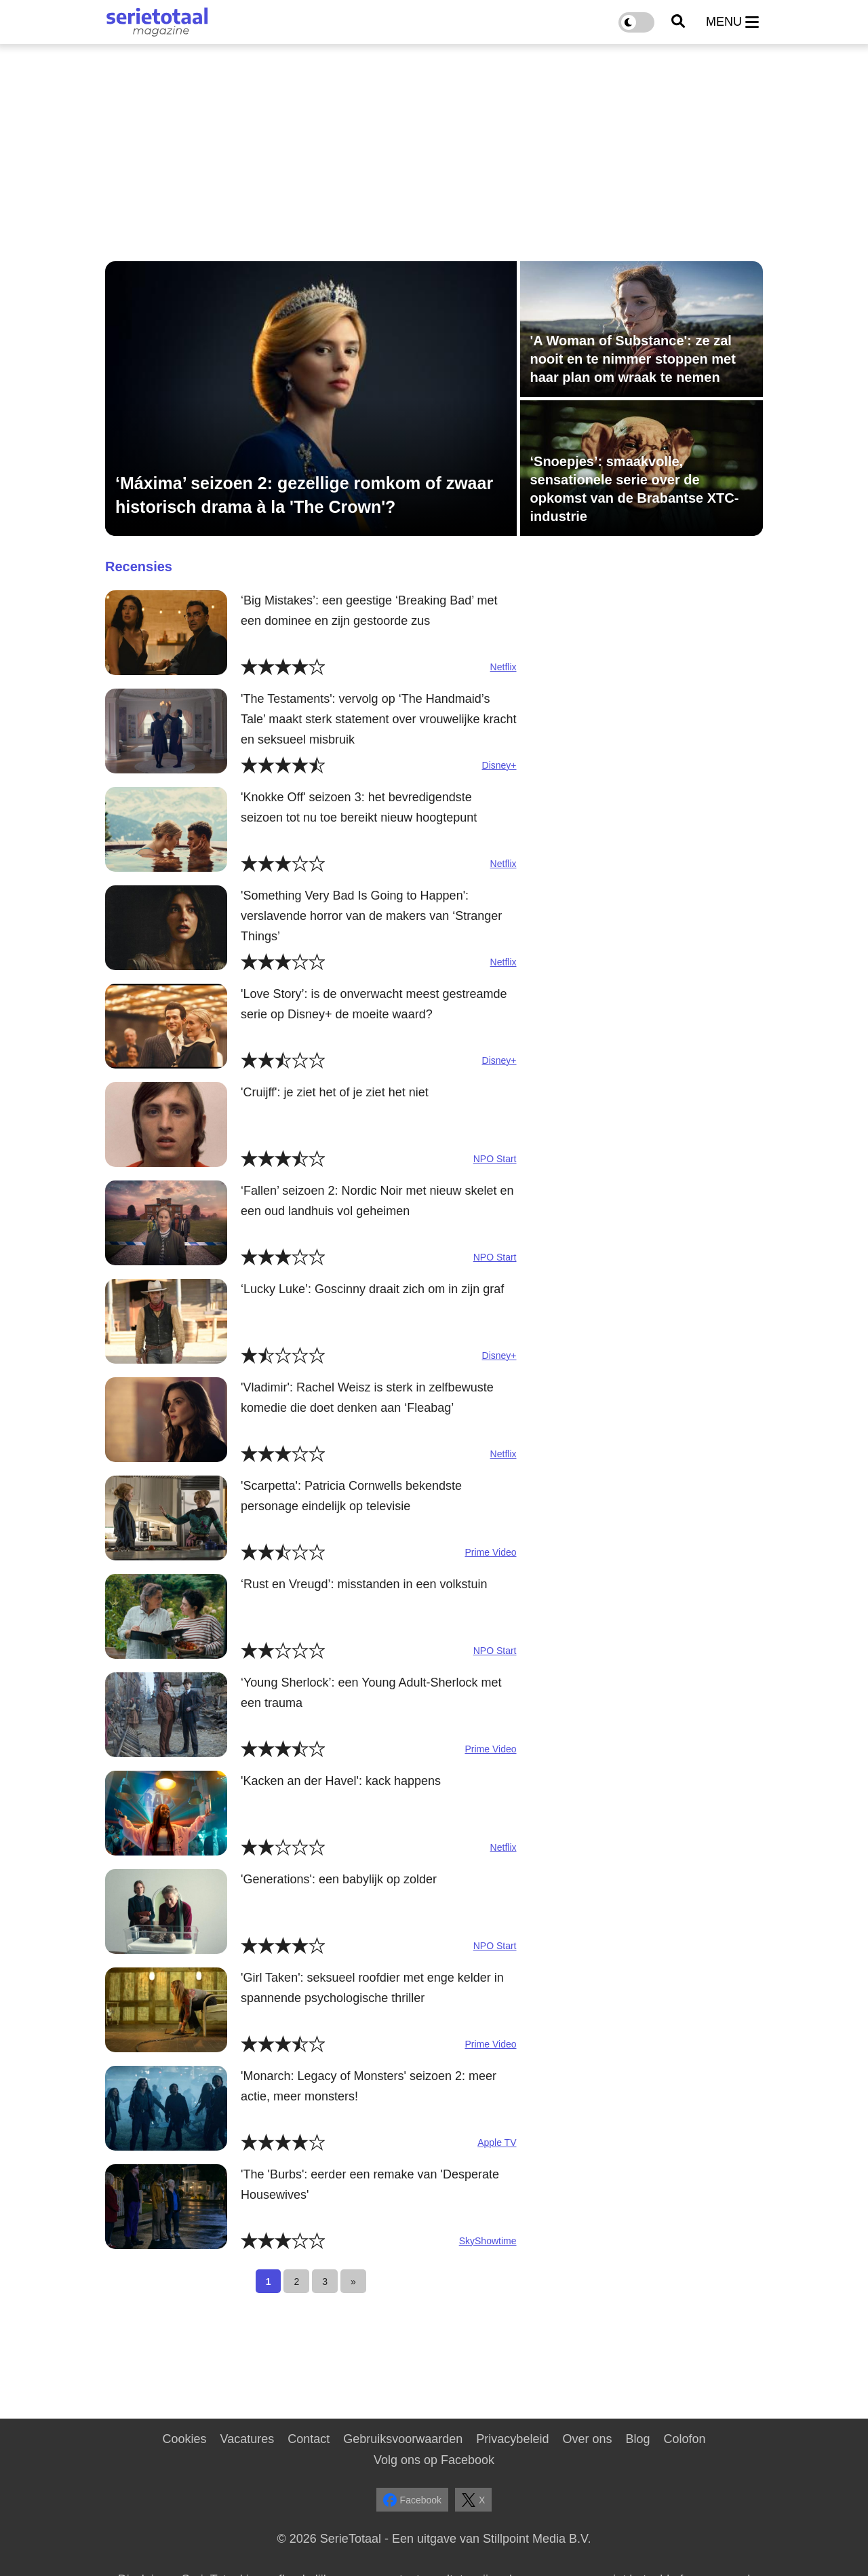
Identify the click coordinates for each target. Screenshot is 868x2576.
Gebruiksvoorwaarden (402, 2439)
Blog (637, 2439)
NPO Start (495, 1158)
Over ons (587, 2439)
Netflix (503, 666)
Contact (309, 2439)
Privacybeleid (512, 2439)
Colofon (684, 2439)
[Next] (353, 2281)
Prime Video (490, 1552)
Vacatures (247, 2439)
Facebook (412, 2500)
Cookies (184, 2439)
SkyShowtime (488, 2240)
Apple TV (496, 2142)
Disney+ (499, 765)
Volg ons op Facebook (434, 2460)
